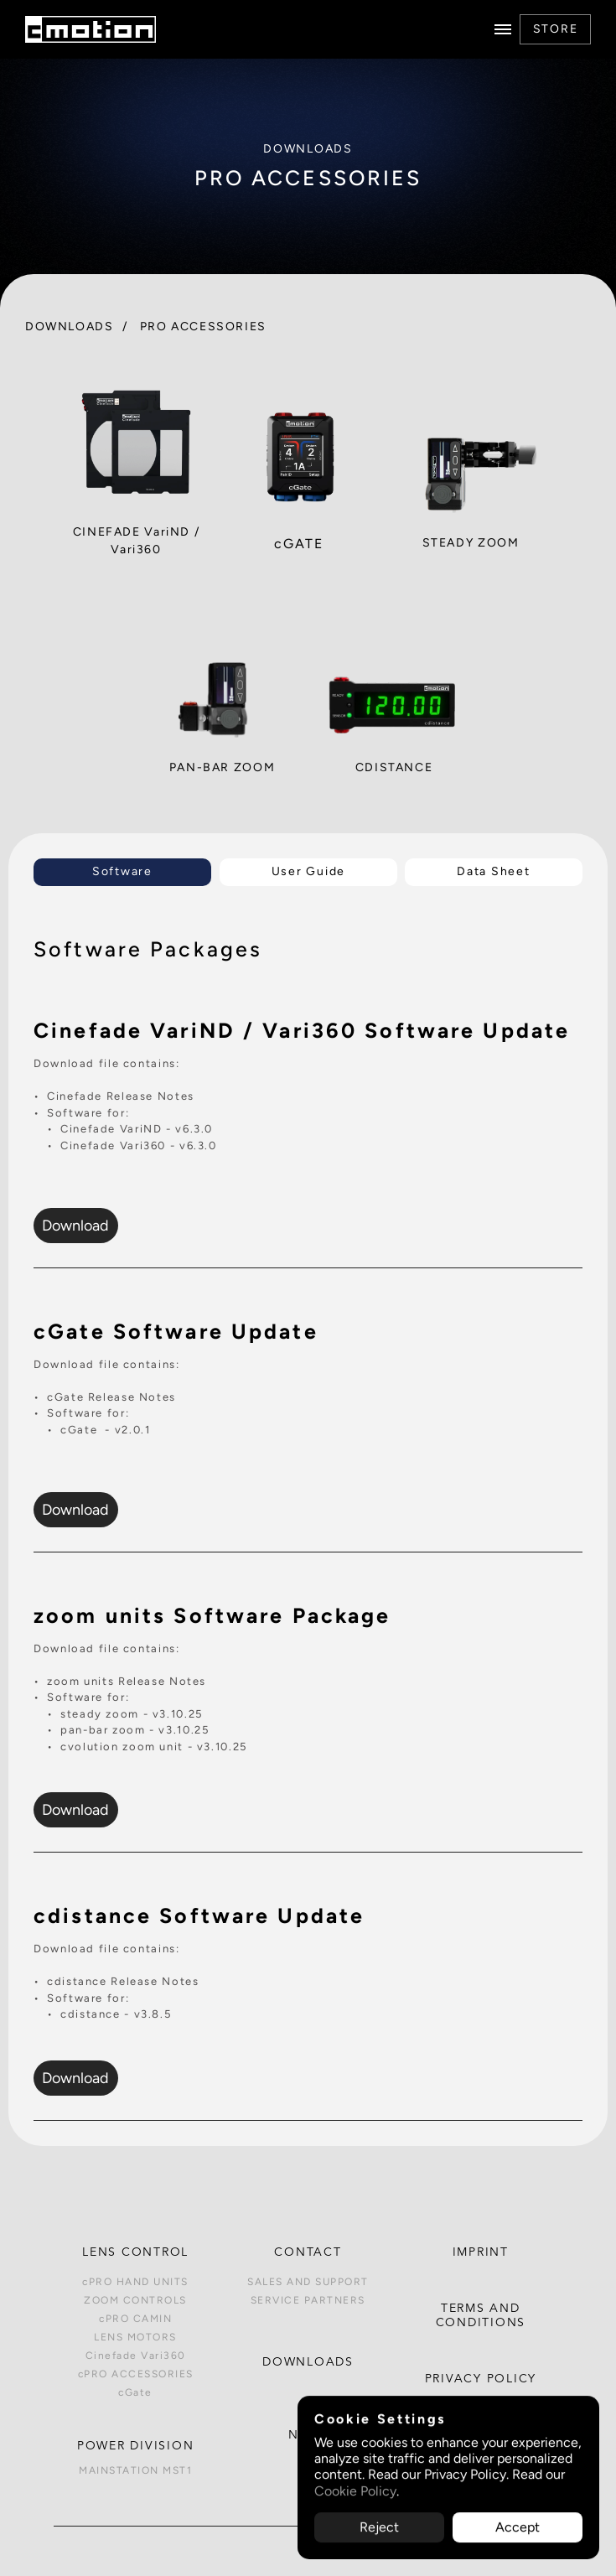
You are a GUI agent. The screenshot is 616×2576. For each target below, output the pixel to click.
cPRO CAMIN (135, 2319)
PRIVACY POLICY (481, 2379)
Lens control (135, 2252)
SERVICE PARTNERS (308, 2300)
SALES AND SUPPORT (308, 2282)
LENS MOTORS (135, 2337)
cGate (135, 2392)
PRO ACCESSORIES (203, 326)
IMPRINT (481, 2252)
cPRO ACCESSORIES (136, 2374)
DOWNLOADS (69, 326)
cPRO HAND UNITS (135, 2282)
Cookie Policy (355, 2491)
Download (75, 1224)
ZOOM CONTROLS (135, 2300)
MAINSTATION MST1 (135, 2470)
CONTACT (307, 2252)
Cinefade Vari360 (135, 2355)
